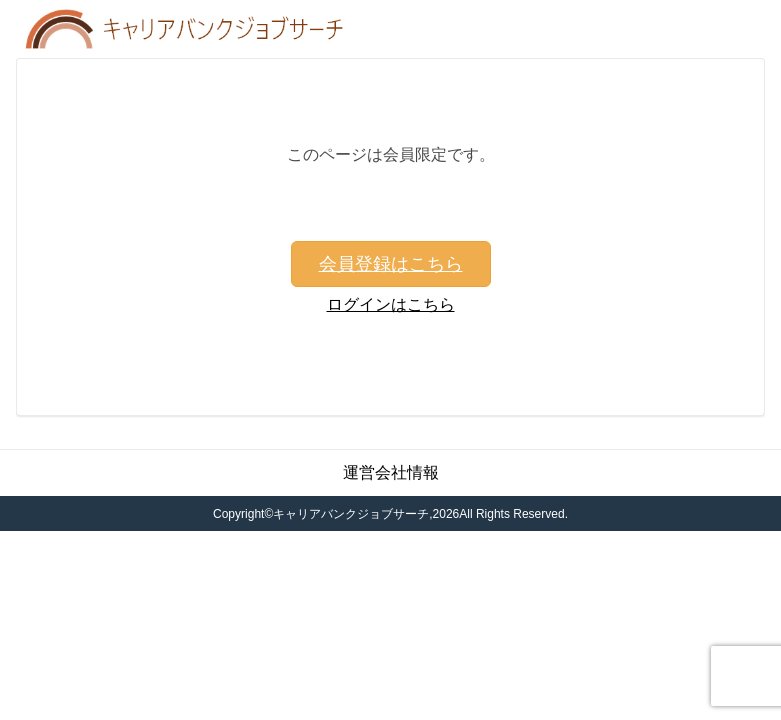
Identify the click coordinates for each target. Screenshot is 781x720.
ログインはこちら (391, 304)
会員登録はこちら (391, 264)
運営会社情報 (391, 472)
